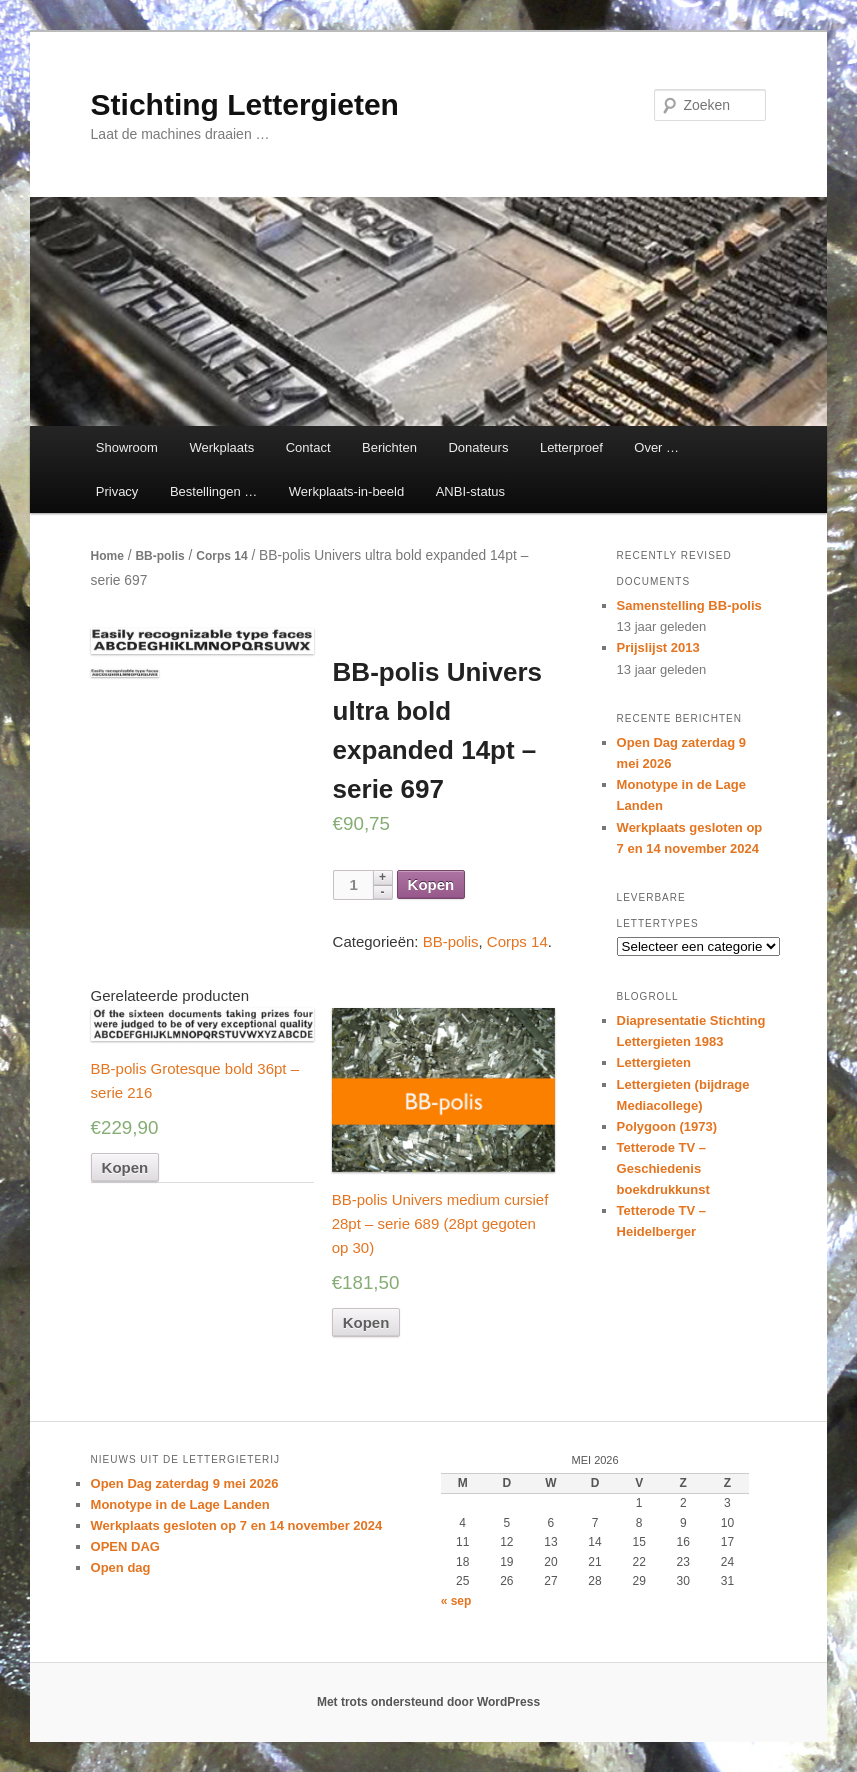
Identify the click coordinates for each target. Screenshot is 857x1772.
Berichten (389, 447)
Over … (656, 447)
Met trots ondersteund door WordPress (428, 1702)
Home (107, 556)
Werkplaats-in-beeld (346, 491)
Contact (308, 447)
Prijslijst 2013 (658, 647)
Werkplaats (221, 447)
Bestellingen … (213, 491)
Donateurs (478, 447)
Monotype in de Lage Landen (180, 1504)
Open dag (121, 1567)
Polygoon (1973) (667, 1126)
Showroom (127, 447)
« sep (456, 1601)
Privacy (117, 491)
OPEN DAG (125, 1546)
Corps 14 (221, 556)
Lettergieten (654, 1062)
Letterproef (571, 447)
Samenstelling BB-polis (689, 605)
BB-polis (159, 556)
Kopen (431, 884)
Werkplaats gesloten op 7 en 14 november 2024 (237, 1525)
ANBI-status (470, 491)
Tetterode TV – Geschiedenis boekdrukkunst (663, 1168)
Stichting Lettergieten (245, 104)
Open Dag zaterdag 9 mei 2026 (185, 1483)
